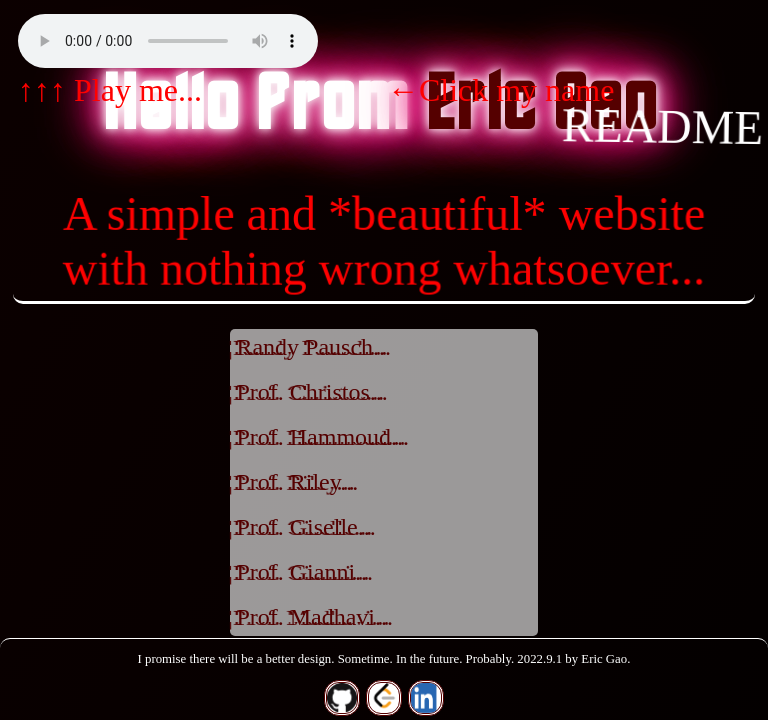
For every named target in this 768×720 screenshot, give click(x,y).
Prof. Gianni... (304, 572)
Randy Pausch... (313, 347)
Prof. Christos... (311, 392)
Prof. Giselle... (305, 527)
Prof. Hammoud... (322, 437)
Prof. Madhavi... (314, 617)
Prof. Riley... (297, 482)
